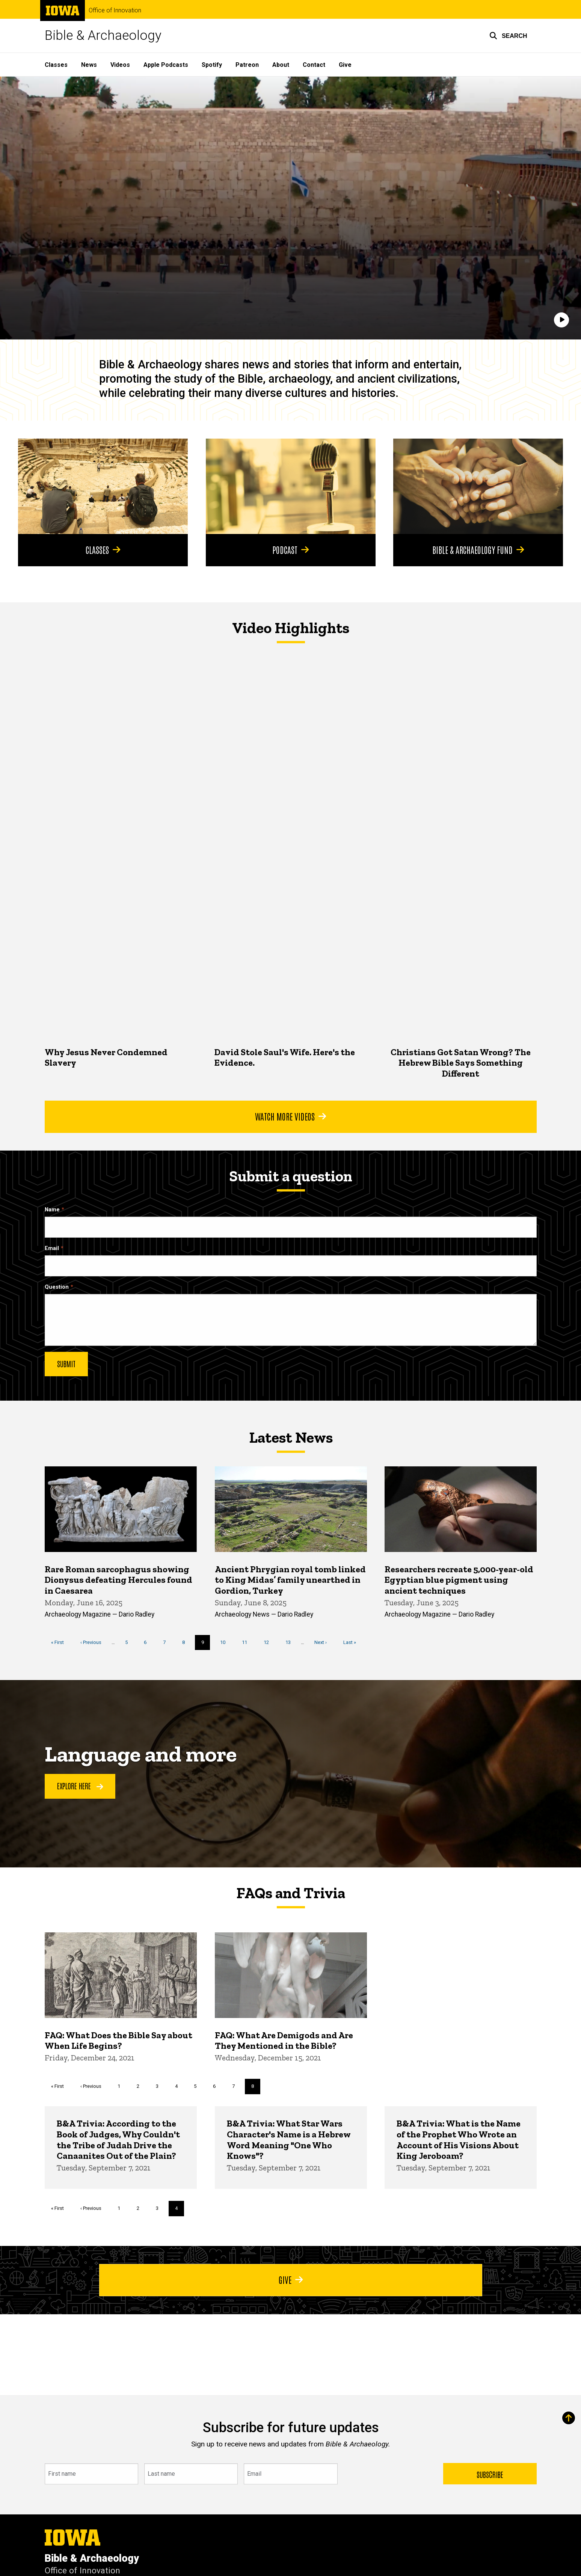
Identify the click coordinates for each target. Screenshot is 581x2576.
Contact (314, 64)
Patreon (247, 64)
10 (225, 1642)
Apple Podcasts (165, 64)
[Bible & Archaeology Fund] (478, 486)
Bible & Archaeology (103, 35)
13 (290, 1642)
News (89, 64)
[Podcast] (291, 486)
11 (247, 1642)
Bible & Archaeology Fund (478, 549)
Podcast (290, 549)
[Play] (561, 319)
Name (52, 1210)
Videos (120, 64)
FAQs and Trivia (290, 1893)
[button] (508, 36)
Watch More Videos (290, 1116)
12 (269, 1642)
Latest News (290, 1437)
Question (57, 1287)
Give (345, 64)
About (280, 64)
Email (52, 1248)
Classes (56, 64)
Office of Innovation (115, 10)
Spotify (212, 64)
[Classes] (103, 486)
